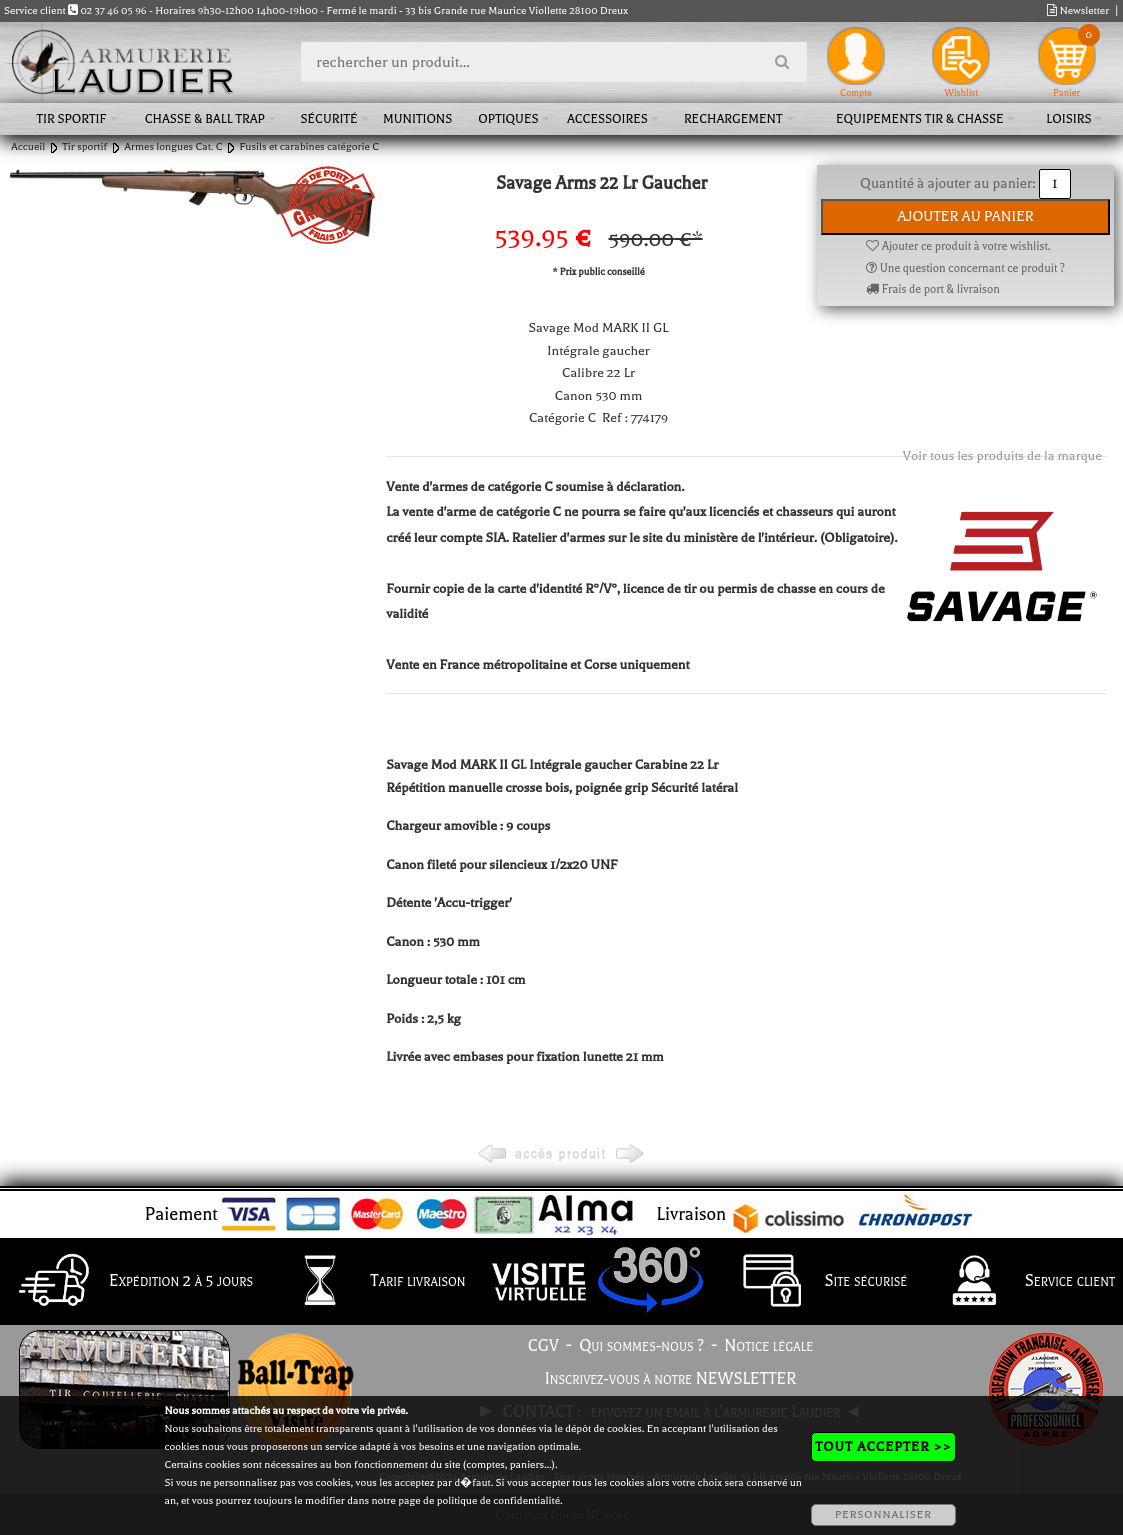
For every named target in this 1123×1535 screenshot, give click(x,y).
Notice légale (768, 1346)
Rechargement (733, 119)
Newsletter (1078, 10)
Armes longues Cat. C (173, 146)
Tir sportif (72, 119)
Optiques (508, 119)
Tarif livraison (367, 1282)
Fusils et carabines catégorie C (309, 146)
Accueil (28, 146)
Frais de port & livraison (933, 289)
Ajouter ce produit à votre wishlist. (958, 246)
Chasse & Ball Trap (205, 119)
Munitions (417, 119)
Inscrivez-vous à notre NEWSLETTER (671, 1379)
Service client (1019, 1282)
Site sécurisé (816, 1282)
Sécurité (328, 119)
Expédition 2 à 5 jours (130, 1282)
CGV (543, 1346)
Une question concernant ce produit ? (965, 268)
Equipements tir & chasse (920, 119)
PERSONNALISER (883, 1514)
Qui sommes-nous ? (641, 1346)
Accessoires (607, 119)
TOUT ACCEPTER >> (883, 1446)
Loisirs (1068, 119)
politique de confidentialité (498, 1500)
